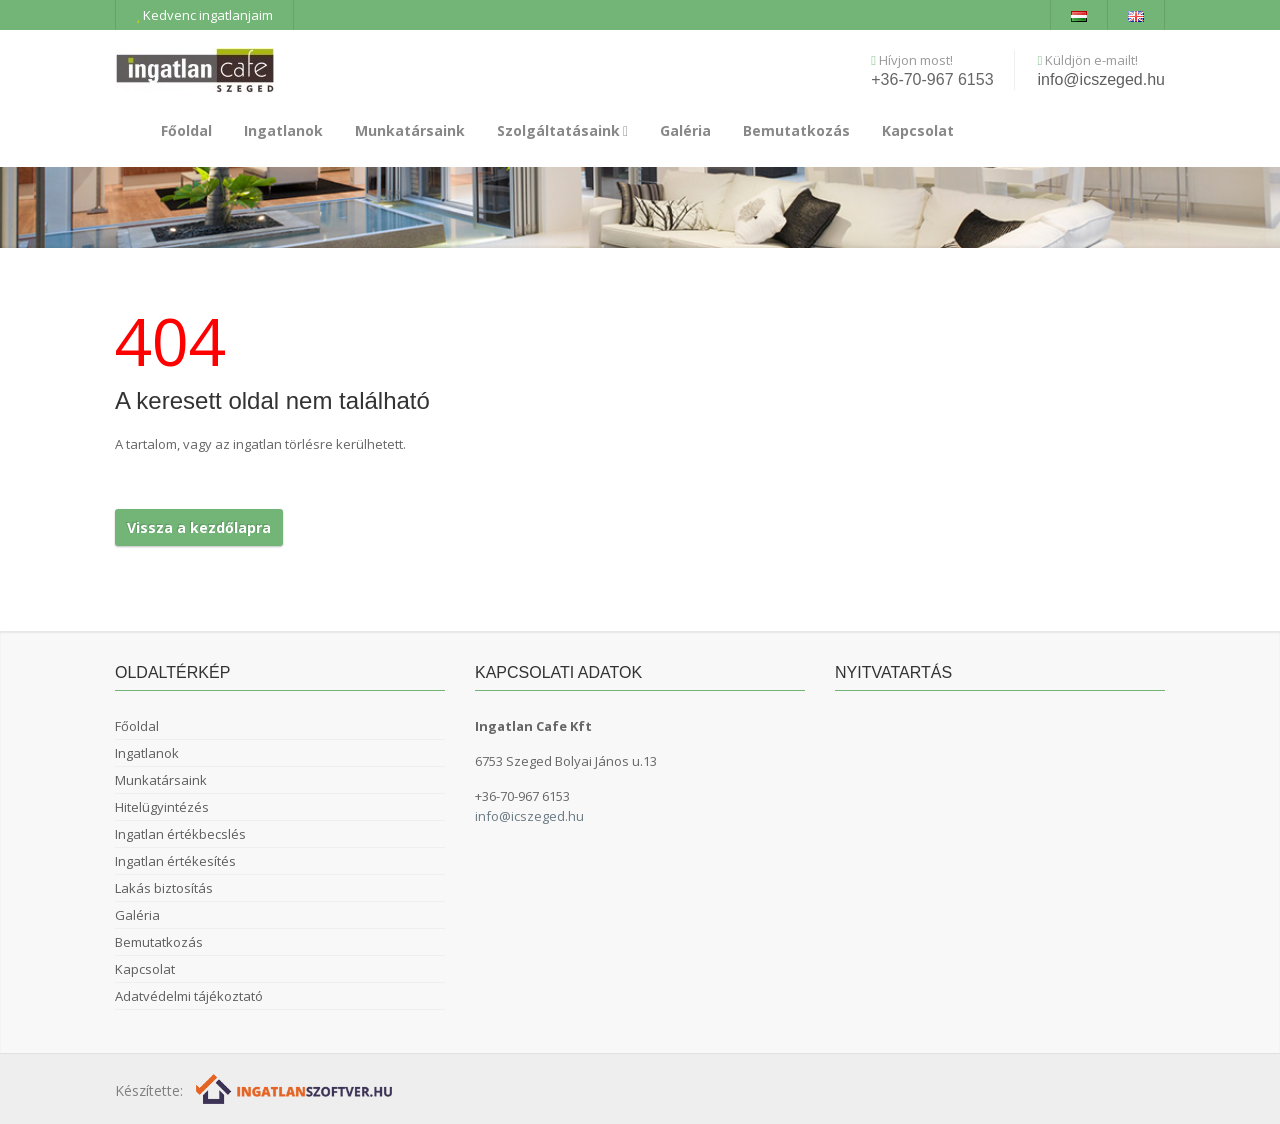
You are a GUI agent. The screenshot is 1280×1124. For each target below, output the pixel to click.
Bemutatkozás (796, 130)
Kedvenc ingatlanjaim (204, 15)
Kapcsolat (918, 130)
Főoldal (186, 130)
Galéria (685, 130)
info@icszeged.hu (1101, 79)
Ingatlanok (283, 130)
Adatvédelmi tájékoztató (189, 996)
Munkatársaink (410, 130)
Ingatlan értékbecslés (180, 834)
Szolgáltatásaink (562, 130)
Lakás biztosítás (164, 888)
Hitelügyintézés (162, 807)
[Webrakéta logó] (295, 1088)
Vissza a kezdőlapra (199, 527)
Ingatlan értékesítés (175, 861)
